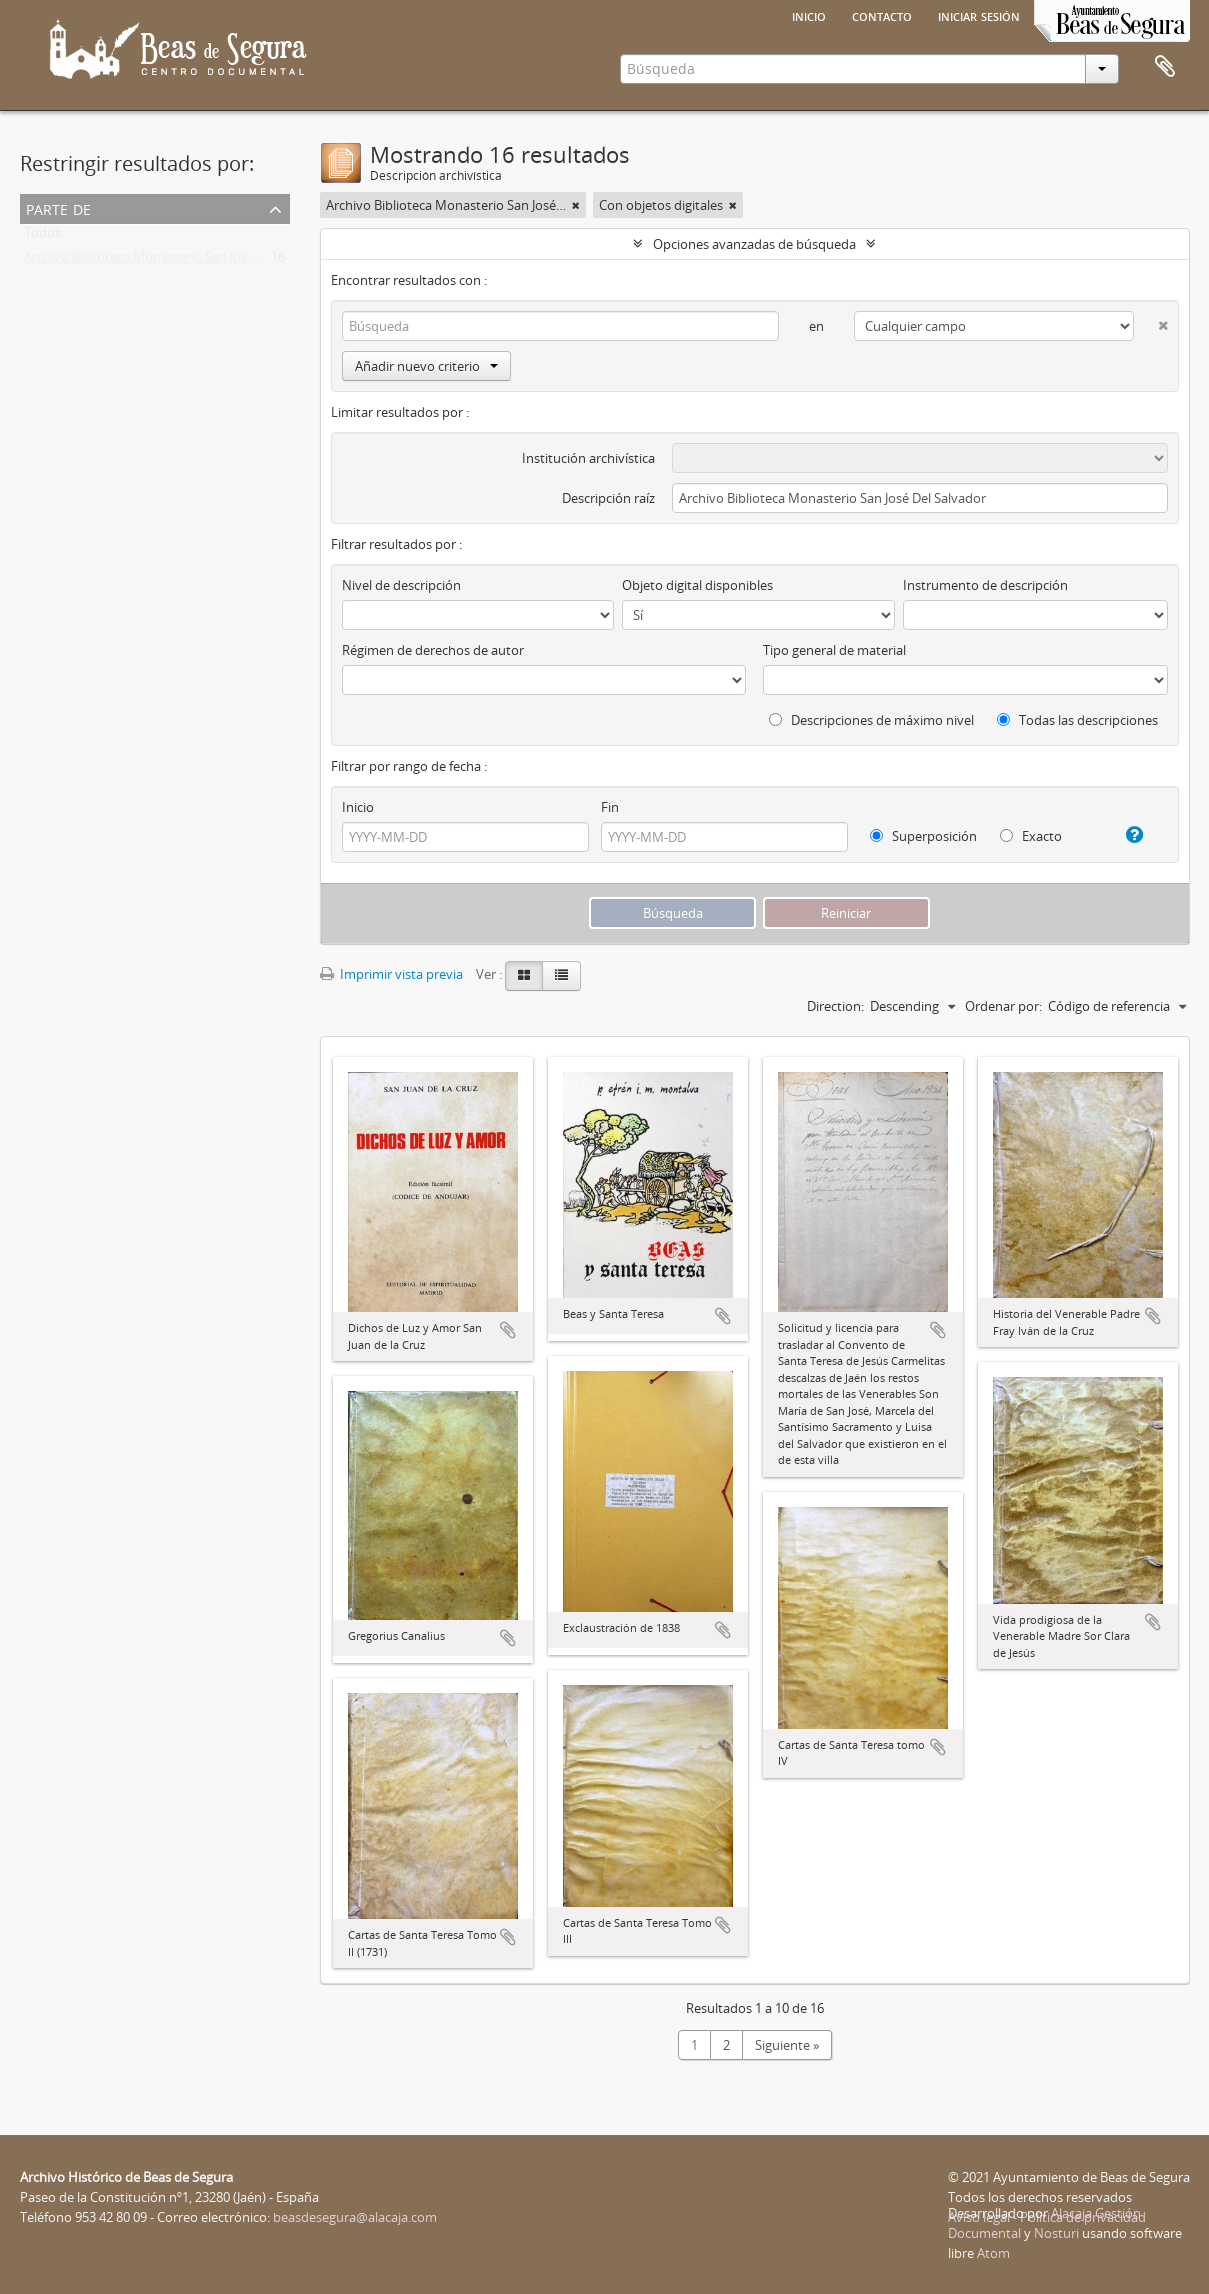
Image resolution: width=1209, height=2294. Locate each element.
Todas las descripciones (1077, 720)
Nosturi (1056, 2233)
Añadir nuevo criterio (426, 366)
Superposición (923, 836)
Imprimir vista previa (391, 974)
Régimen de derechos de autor (433, 650)
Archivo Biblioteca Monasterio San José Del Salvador (177, 261)
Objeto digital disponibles (697, 585)
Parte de (58, 207)
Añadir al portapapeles (508, 1330)
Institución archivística (588, 458)
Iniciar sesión (979, 15)
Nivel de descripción (401, 585)
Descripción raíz (608, 498)
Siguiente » (787, 2045)
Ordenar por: (1003, 1006)
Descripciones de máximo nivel (871, 720)
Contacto (882, 15)
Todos (42, 237)
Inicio (809, 15)
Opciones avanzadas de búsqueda (754, 244)
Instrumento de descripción (985, 585)
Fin (610, 807)
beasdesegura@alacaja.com (355, 2217)
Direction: (835, 1006)
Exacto (1031, 836)
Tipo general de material (834, 650)
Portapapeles (1165, 67)
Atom (993, 2253)
